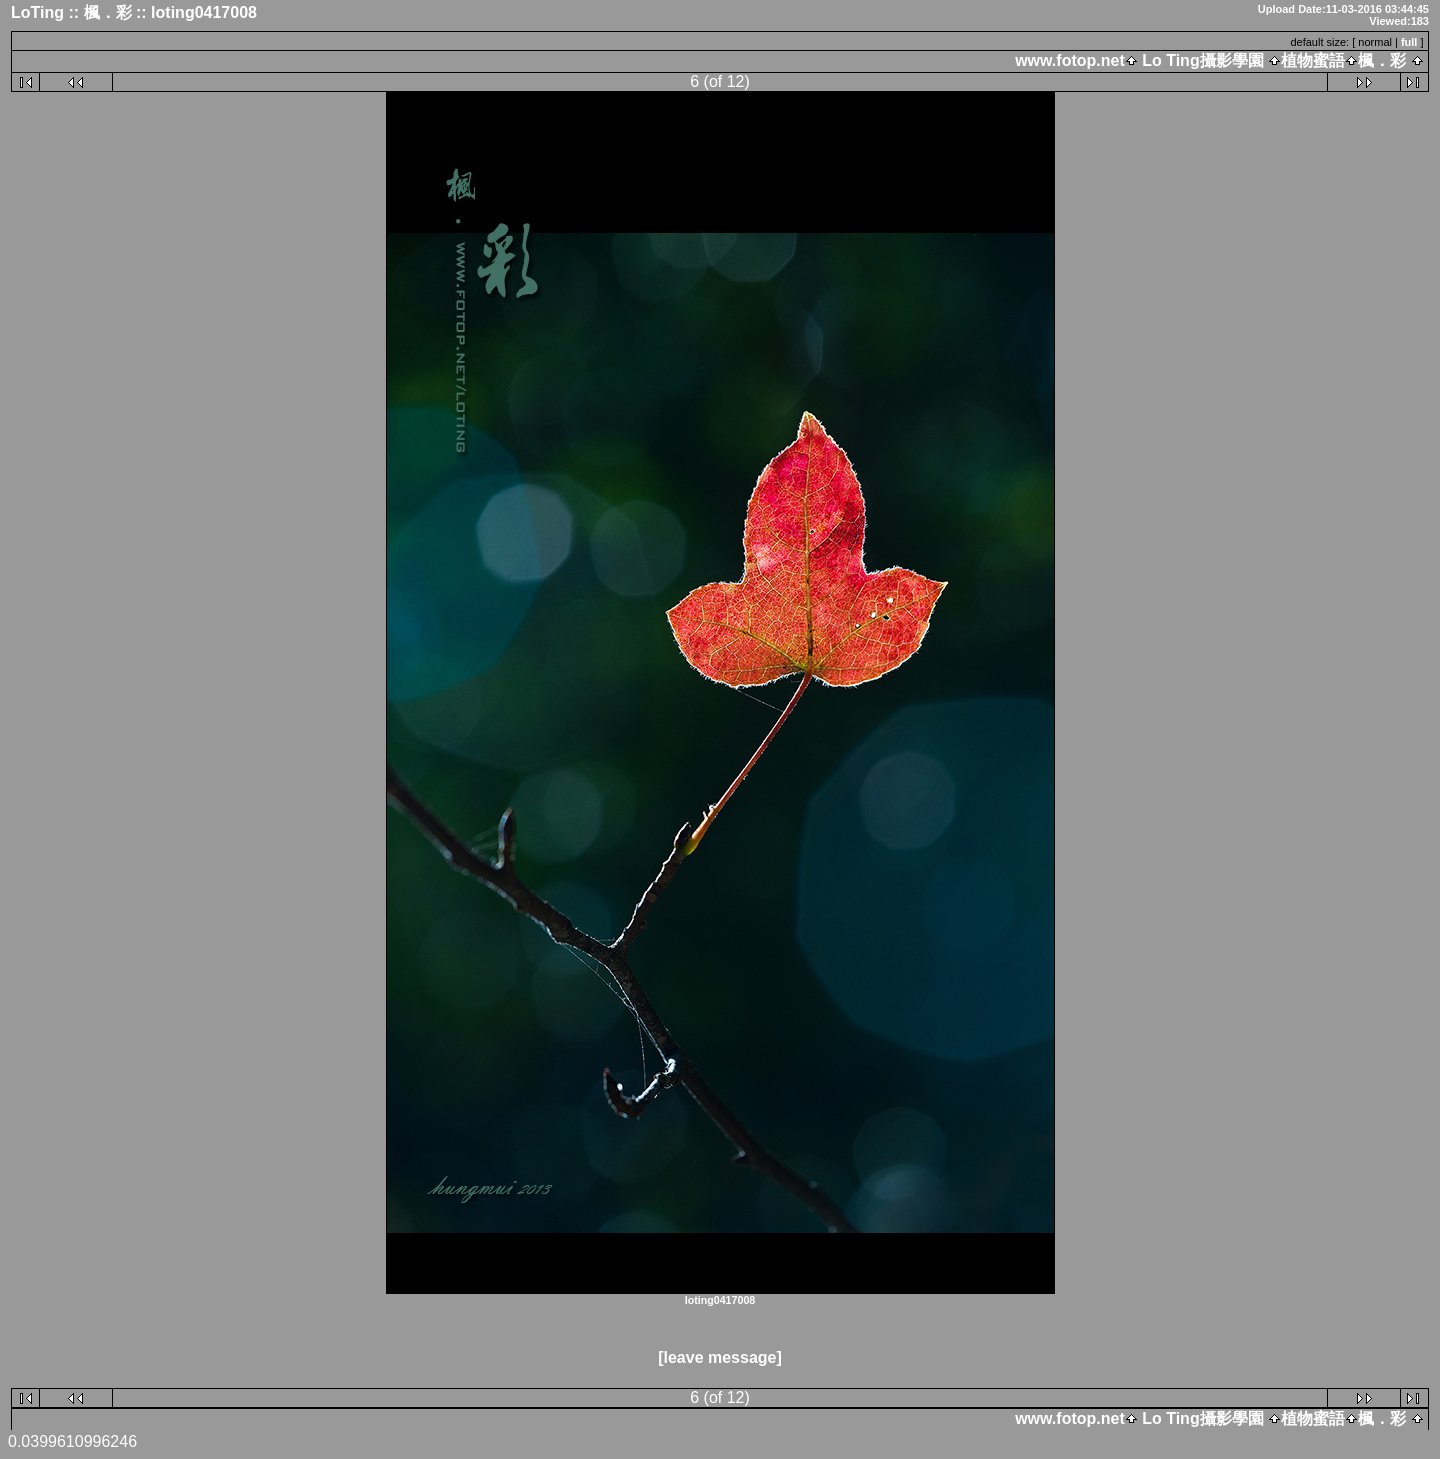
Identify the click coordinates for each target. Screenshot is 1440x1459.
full (1409, 42)
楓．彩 (1382, 60)
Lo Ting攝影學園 (1203, 60)
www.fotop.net (1070, 60)
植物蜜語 (1313, 60)
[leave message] (720, 1357)
